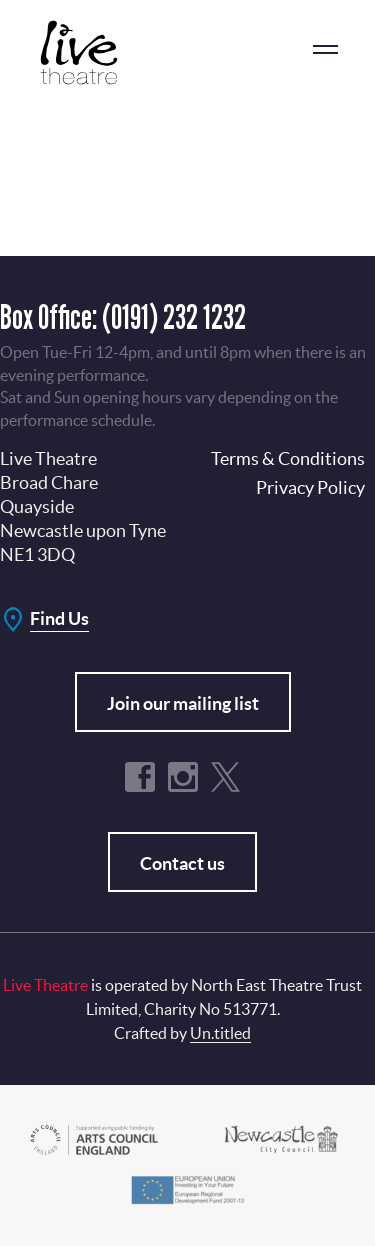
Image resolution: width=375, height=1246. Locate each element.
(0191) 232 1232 (174, 316)
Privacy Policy (310, 487)
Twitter (226, 777)
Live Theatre (90, 52)
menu (325, 50)
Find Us (59, 618)
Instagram (183, 777)
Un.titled (220, 1033)
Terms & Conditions (288, 458)
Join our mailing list (183, 703)
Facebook (140, 777)
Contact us (182, 863)
